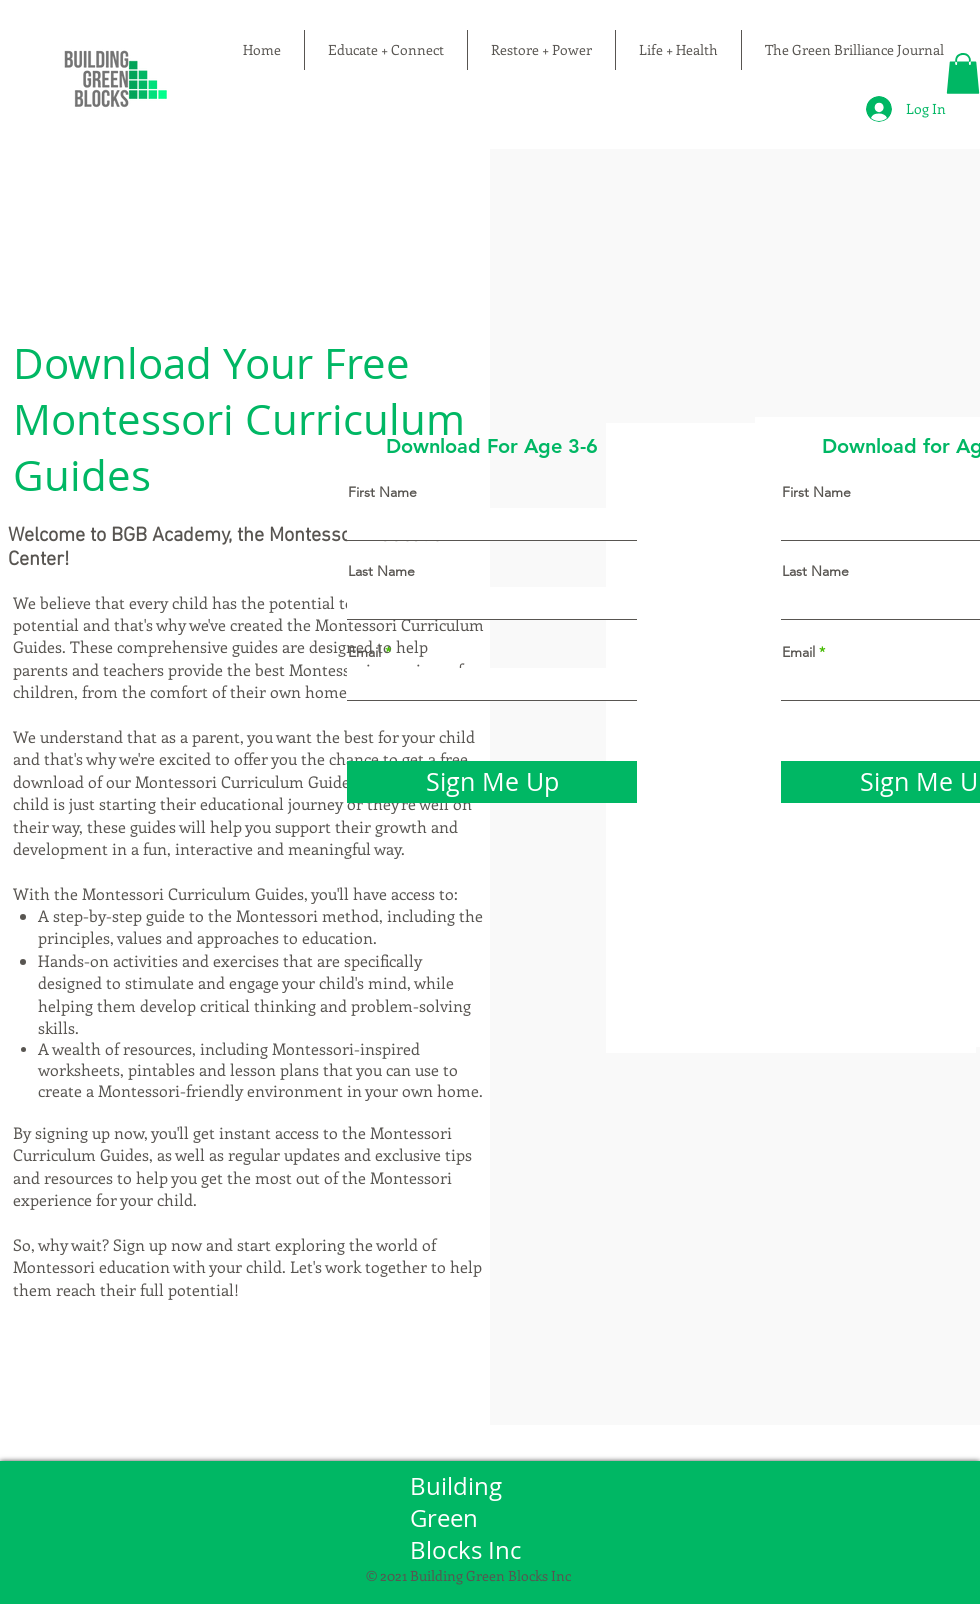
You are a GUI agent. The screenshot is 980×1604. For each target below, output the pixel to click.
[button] (963, 73)
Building (459, 1486)
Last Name (381, 571)
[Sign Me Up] (492, 782)
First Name (382, 492)
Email (364, 652)
